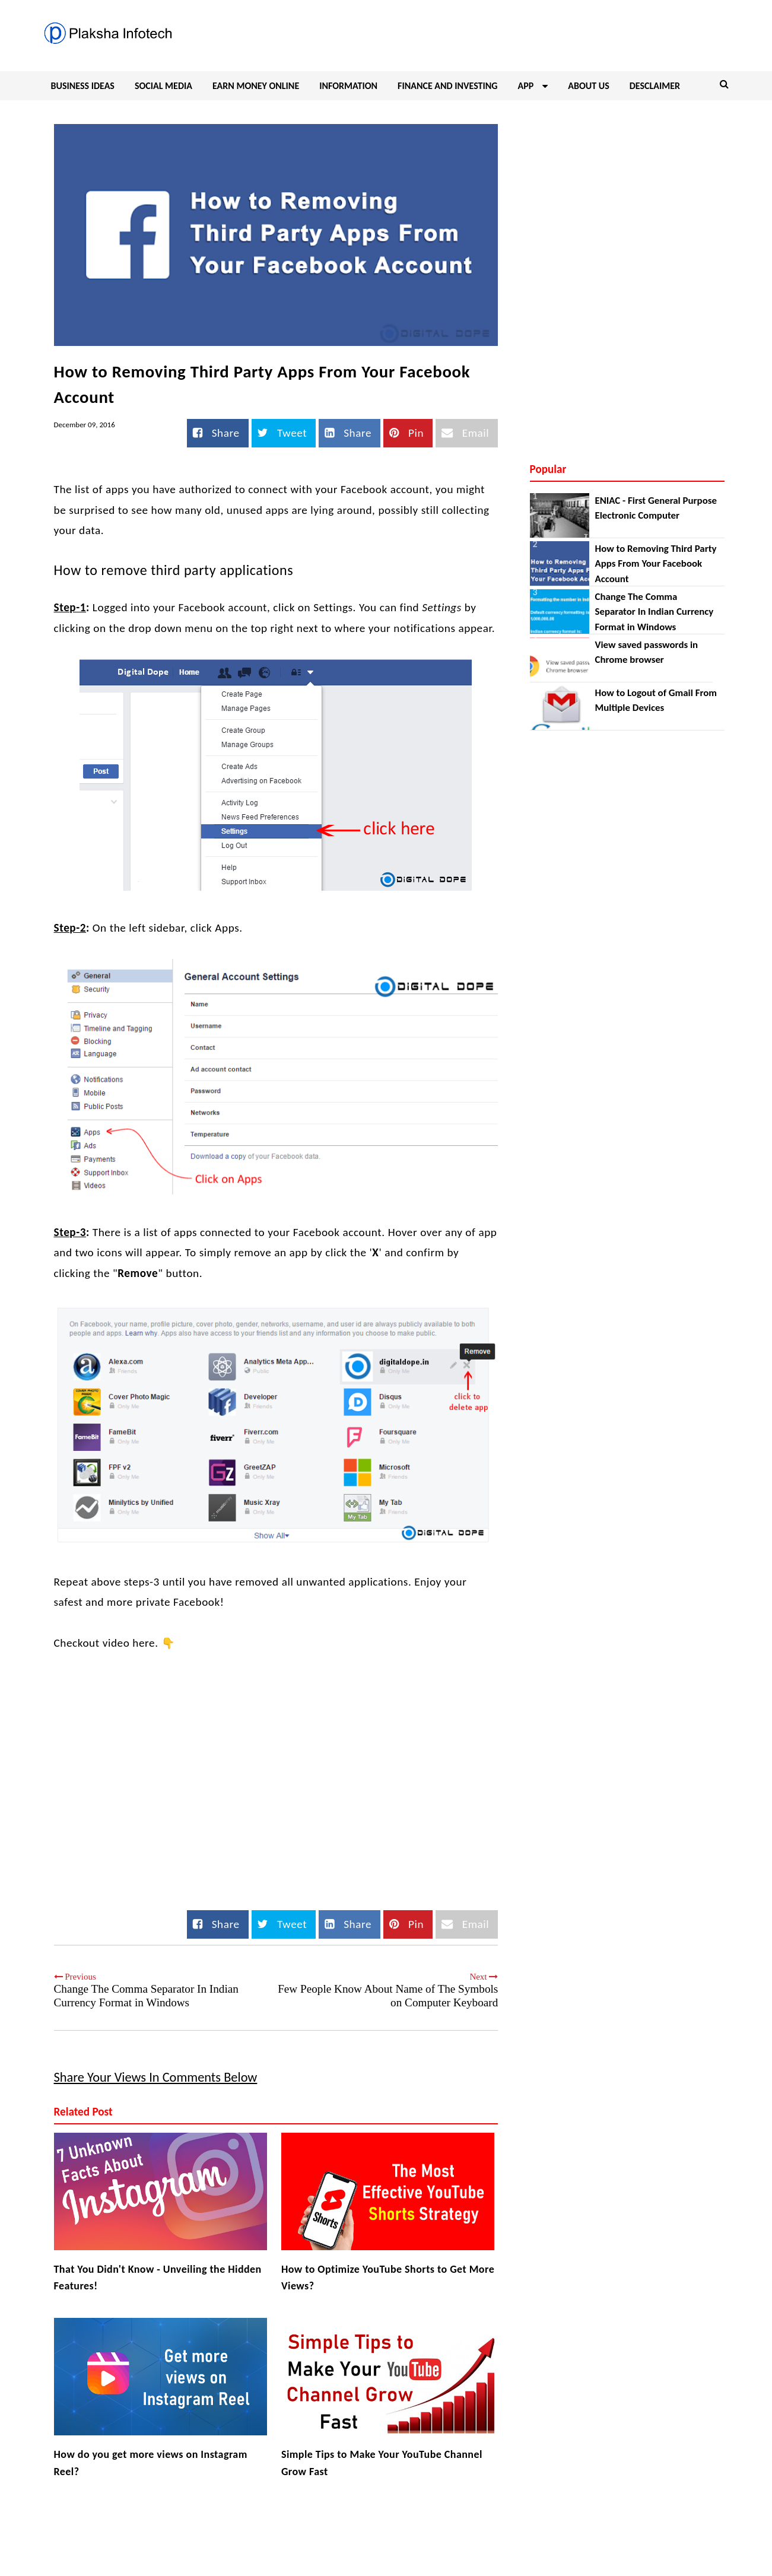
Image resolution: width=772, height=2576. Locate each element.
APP (533, 85)
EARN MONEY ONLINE (255, 85)
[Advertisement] (627, 192)
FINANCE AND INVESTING (447, 85)
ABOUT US (588, 85)
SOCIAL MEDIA (163, 85)
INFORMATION (348, 85)
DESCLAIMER (655, 85)
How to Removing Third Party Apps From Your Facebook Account (656, 563)
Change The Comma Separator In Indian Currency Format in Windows (654, 611)
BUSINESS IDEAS (83, 85)
